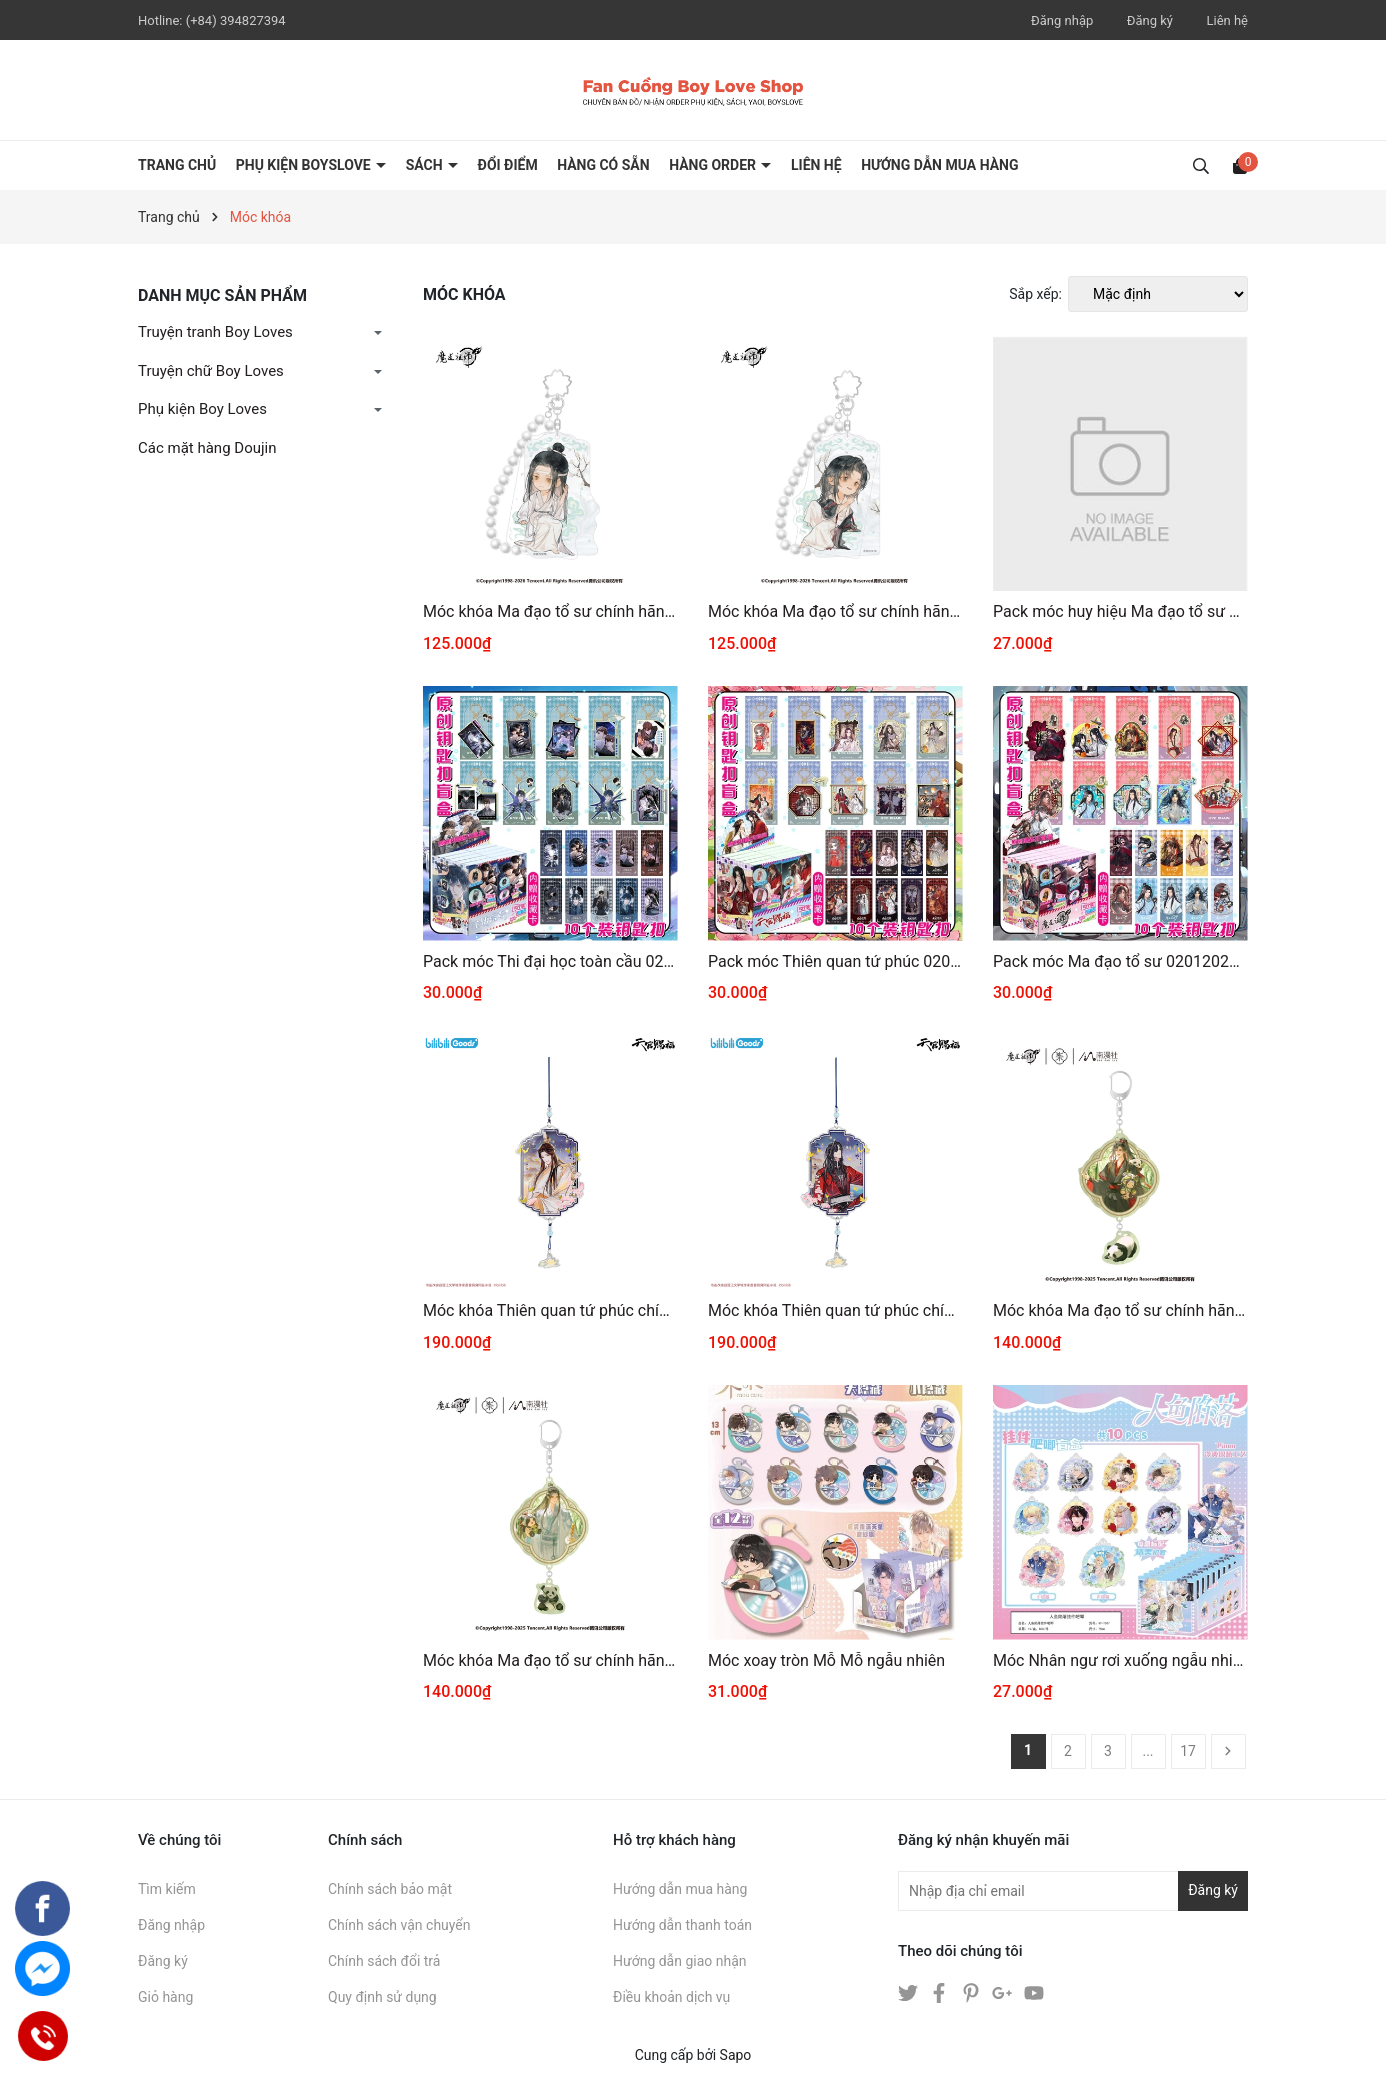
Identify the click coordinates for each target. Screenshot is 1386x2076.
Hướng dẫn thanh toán (682, 1925)
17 (1188, 1751)
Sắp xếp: (1035, 294)
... (1147, 1751)
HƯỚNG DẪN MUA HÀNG (939, 165)
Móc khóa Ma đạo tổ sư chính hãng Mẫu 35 (550, 611)
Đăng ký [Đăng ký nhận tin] (1213, 1890)
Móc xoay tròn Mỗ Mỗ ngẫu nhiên (826, 1660)
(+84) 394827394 (236, 20)
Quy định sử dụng (382, 1997)
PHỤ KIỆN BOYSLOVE (305, 165)
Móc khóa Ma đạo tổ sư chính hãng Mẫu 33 (1120, 1310)
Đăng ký (1150, 20)
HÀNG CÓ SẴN (603, 165)
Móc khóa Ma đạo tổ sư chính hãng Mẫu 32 (550, 1660)
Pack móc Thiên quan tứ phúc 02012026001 (835, 961)
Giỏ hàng (165, 1997)
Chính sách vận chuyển (399, 1925)
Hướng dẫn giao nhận (680, 1961)
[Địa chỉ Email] (1073, 1891)
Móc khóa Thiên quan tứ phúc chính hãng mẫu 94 (835, 1310)
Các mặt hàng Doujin (207, 448)
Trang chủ (177, 165)
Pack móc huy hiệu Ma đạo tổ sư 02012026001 (1120, 611)
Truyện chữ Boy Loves (211, 371)
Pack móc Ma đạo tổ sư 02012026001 (1120, 961)
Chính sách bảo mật (390, 1889)
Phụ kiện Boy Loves (202, 409)
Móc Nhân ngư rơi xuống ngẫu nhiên (1120, 1660)
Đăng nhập (1062, 20)
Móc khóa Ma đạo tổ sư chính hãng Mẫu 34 (835, 611)
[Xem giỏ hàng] (1240, 165)
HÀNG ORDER (714, 165)
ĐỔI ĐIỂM (508, 165)
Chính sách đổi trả (384, 1961)
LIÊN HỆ (816, 165)
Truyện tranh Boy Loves (215, 332)
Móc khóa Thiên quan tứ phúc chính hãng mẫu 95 (550, 1310)
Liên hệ (1227, 20)
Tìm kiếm (167, 1889)
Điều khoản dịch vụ (671, 1997)
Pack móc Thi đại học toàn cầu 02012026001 (550, 961)
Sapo (736, 2055)
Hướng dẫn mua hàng (680, 1889)
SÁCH (426, 165)
